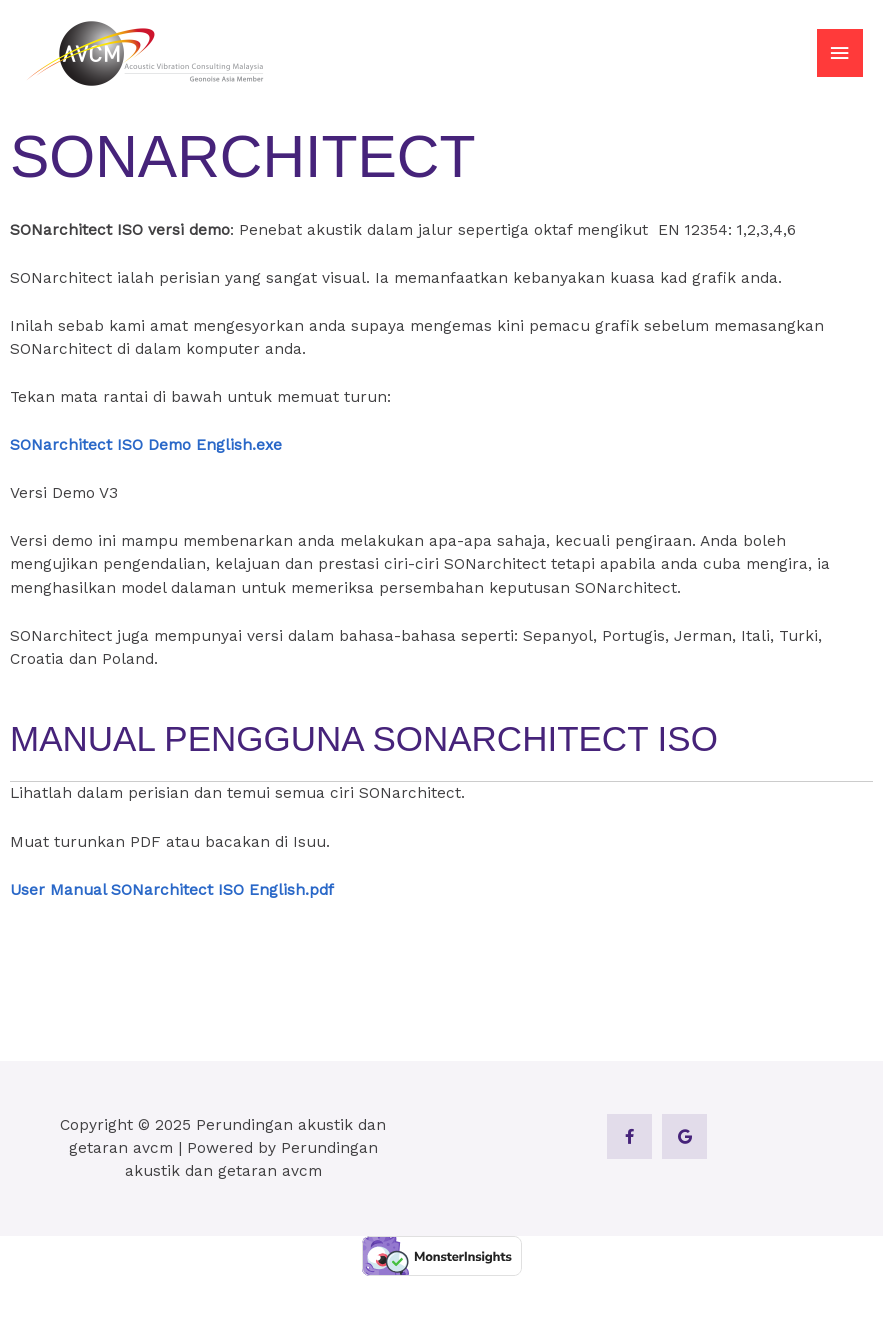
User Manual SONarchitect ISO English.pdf (172, 890)
